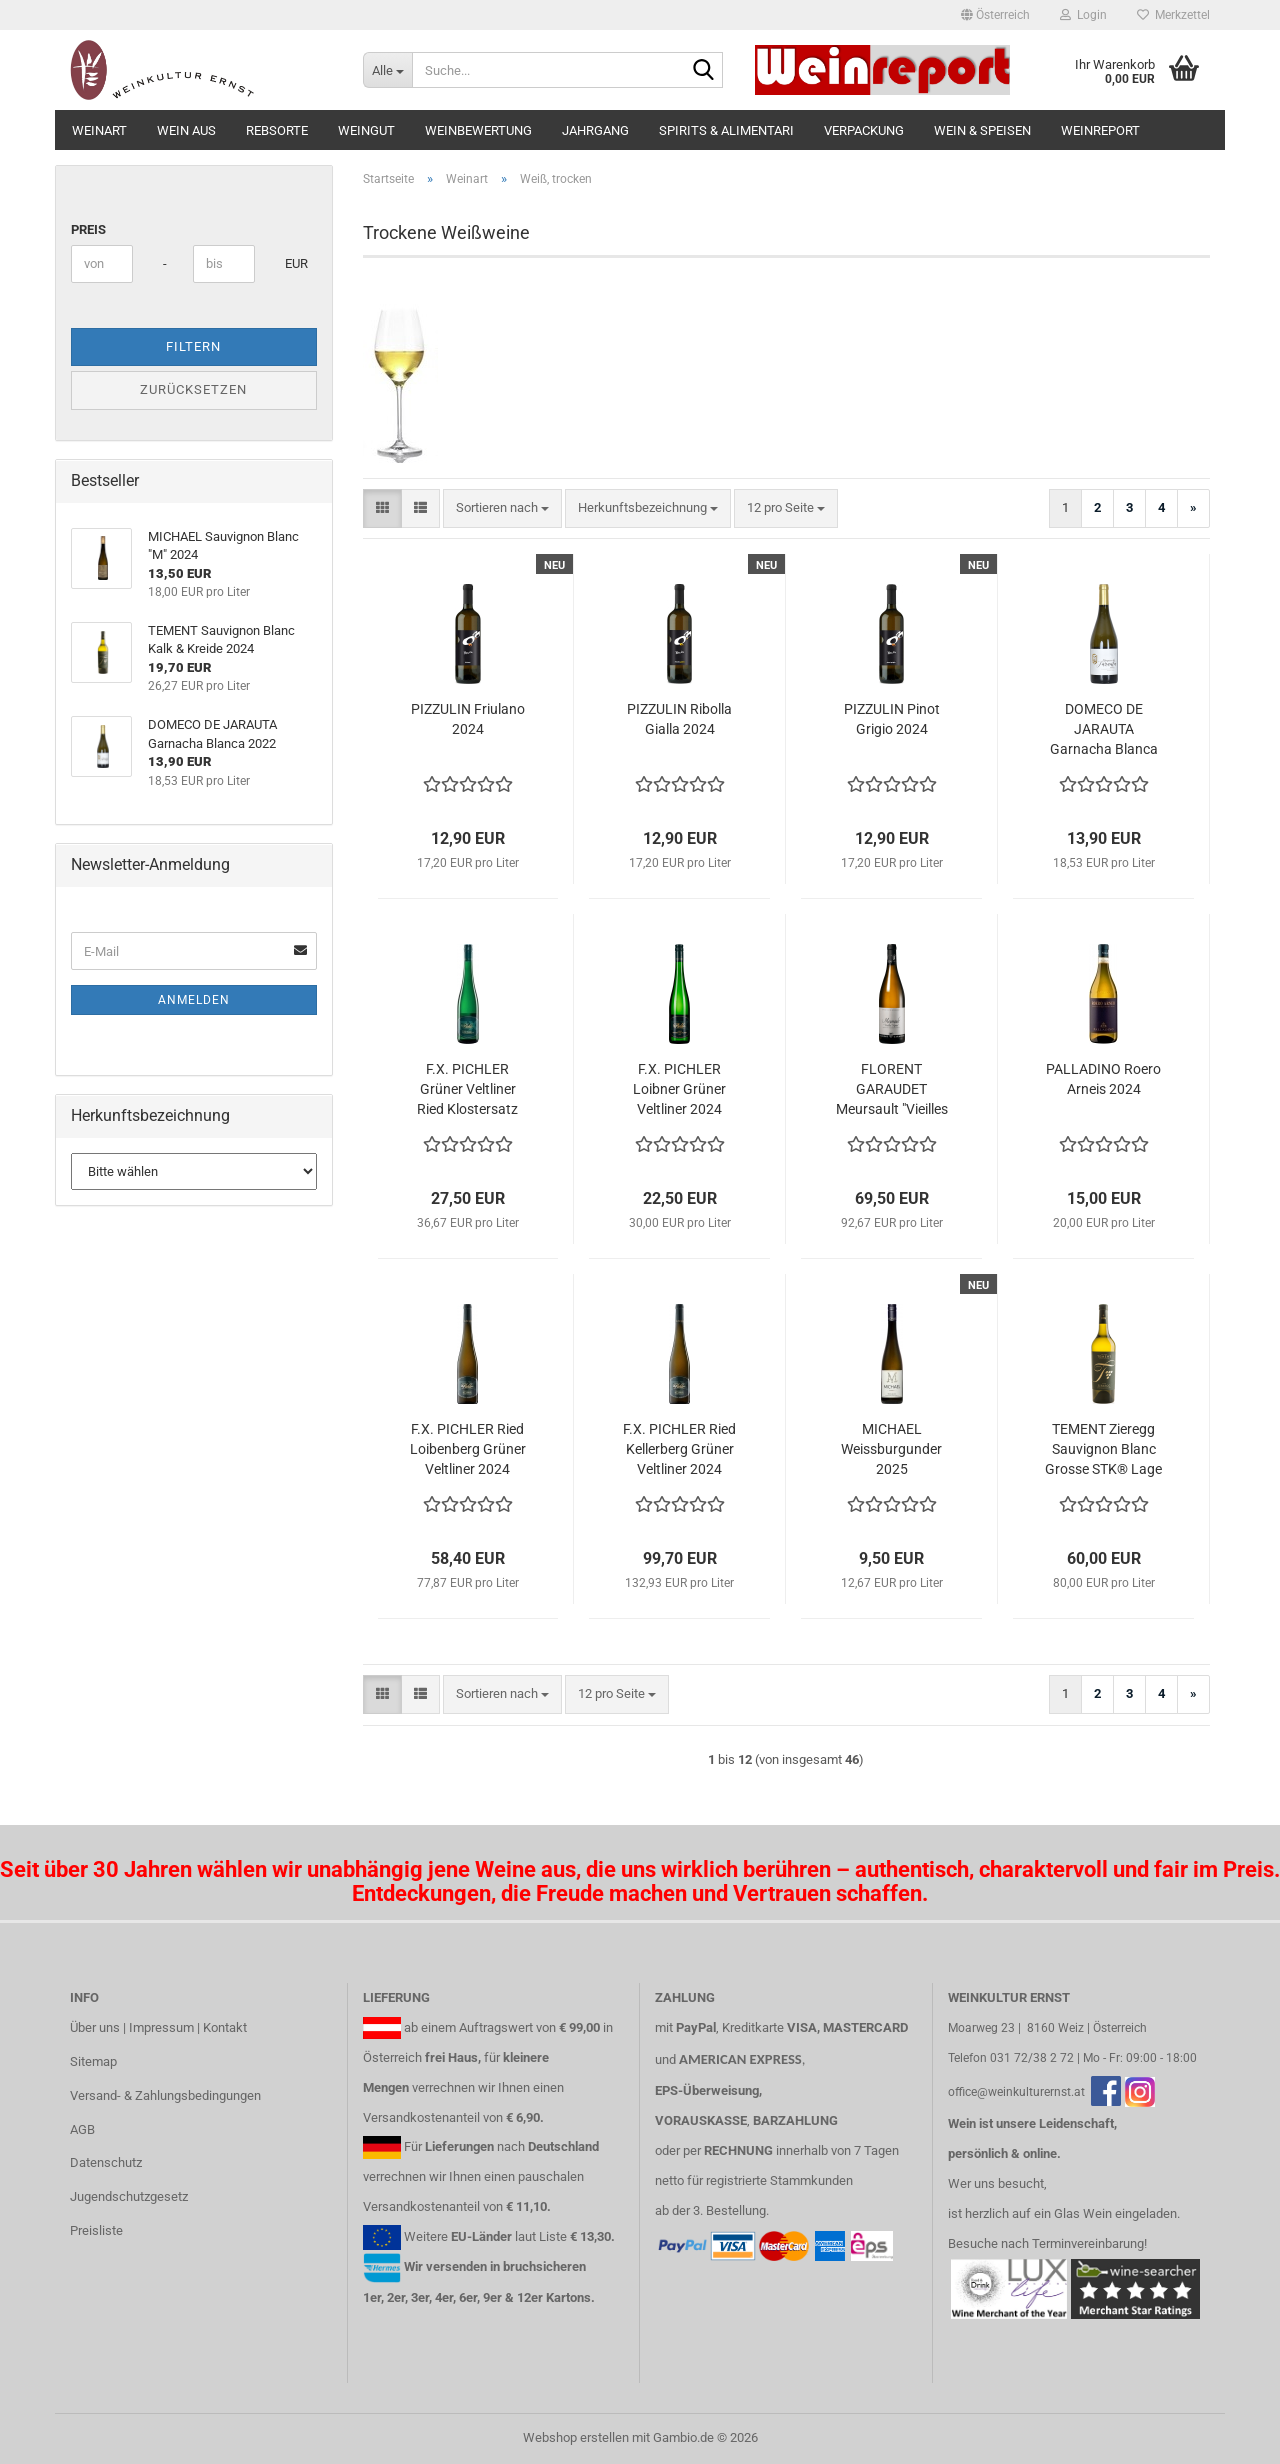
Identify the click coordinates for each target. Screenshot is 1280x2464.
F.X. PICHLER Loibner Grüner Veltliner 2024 (679, 1089)
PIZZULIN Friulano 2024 (468, 719)
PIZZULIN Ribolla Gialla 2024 (679, 719)
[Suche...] (387, 70)
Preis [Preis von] (88, 229)
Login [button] (1083, 15)
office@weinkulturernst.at (1016, 2092)
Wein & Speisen (982, 130)
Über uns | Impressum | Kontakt (158, 2027)
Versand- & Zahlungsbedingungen (165, 2095)
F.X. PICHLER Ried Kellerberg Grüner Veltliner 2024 (679, 1449)
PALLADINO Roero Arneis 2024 (1103, 1079)
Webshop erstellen (576, 2437)
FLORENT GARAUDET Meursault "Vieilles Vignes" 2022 (892, 1090)
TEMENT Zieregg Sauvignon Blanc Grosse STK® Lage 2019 (1103, 1450)
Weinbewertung (478, 130)
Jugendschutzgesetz (129, 2196)
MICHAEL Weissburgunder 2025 (891, 1449)
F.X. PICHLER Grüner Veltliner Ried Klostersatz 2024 (467, 1090)
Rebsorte (277, 130)
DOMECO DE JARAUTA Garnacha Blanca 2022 (1104, 730)
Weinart (99, 130)
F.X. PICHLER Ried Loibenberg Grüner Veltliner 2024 (468, 1449)
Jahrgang (595, 130)
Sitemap (93, 2061)
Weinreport (1100, 130)
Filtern (193, 346)
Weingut (366, 130)
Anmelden (194, 1000)
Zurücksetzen (193, 389)
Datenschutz (106, 2162)
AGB (82, 2129)
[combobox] (502, 508)
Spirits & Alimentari (726, 130)
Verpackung (864, 130)
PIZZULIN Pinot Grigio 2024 (892, 719)
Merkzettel (1173, 15)
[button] (995, 15)
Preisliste (96, 2230)
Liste (553, 2236)
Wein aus (186, 130)
